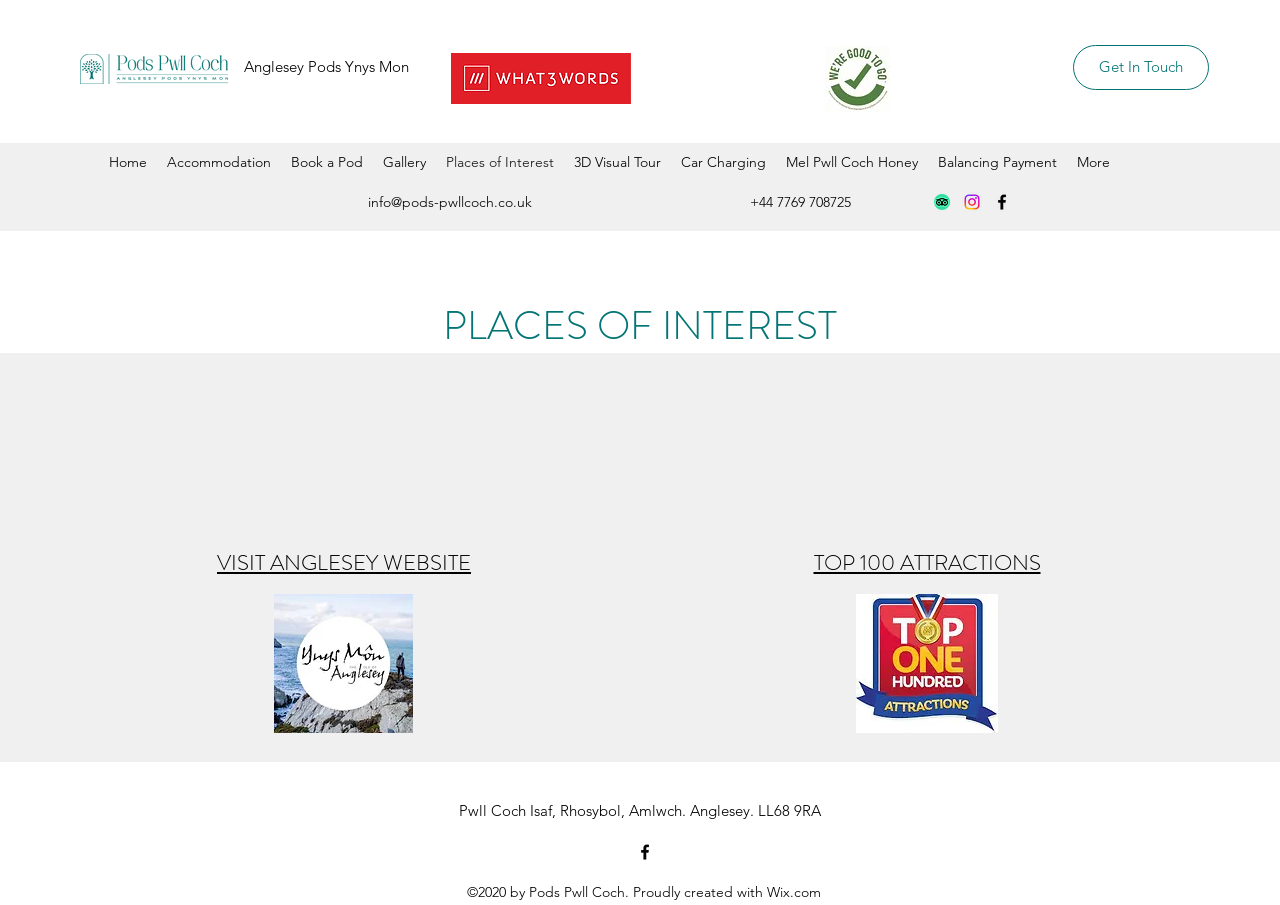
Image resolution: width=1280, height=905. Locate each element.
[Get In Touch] (1141, 67)
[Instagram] (972, 202)
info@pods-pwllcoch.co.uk (450, 202)
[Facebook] (1002, 202)
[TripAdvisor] (942, 202)
